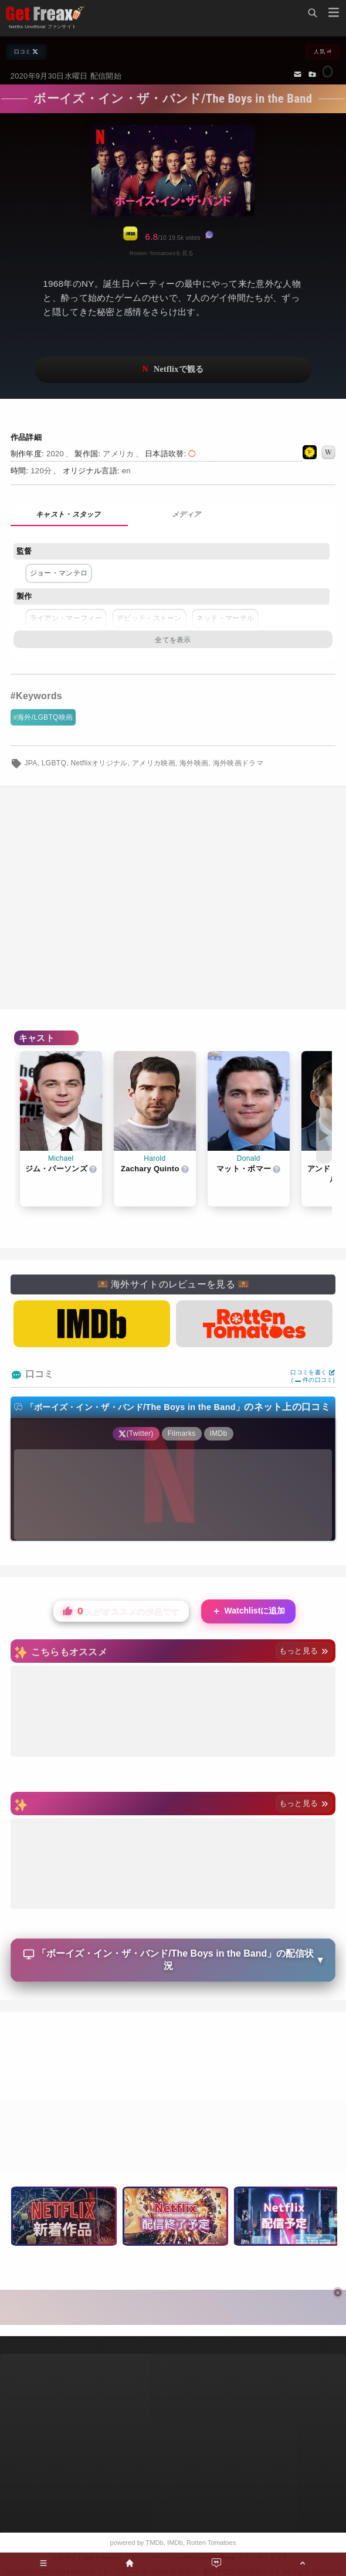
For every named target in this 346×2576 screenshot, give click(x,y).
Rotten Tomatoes (211, 2542)
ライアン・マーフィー (66, 618)
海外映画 (193, 763)
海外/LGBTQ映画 (45, 717)
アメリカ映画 (153, 763)
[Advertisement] (173, 2057)
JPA (30, 763)
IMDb (175, 2542)
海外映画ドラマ (238, 763)
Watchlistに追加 (249, 1611)
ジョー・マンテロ (59, 573)
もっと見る (304, 1650)
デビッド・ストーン (149, 618)
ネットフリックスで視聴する (173, 370)
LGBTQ (54, 763)
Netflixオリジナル (98, 763)
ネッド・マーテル (225, 618)
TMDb (154, 2542)
